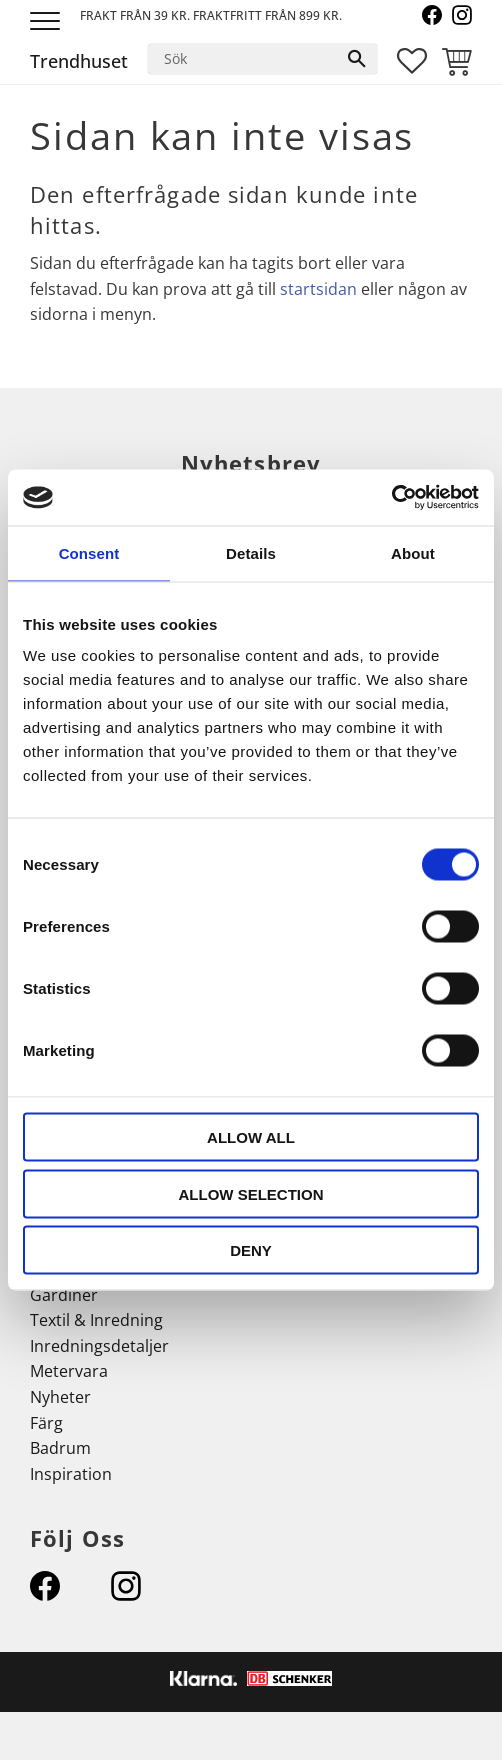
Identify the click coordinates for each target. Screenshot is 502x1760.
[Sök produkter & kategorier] (242, 59)
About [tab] (413, 552)
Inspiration (71, 1474)
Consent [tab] (89, 552)
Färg (46, 1423)
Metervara (69, 1371)
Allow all (251, 1137)
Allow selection (251, 1193)
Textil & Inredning (96, 1320)
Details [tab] (251, 552)
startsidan (318, 289)
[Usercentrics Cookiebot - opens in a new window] (391, 498)
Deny (251, 1250)
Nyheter (60, 1397)
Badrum (60, 1448)
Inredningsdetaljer (99, 1346)
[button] (47, 22)
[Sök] (357, 59)
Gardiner (64, 1295)
